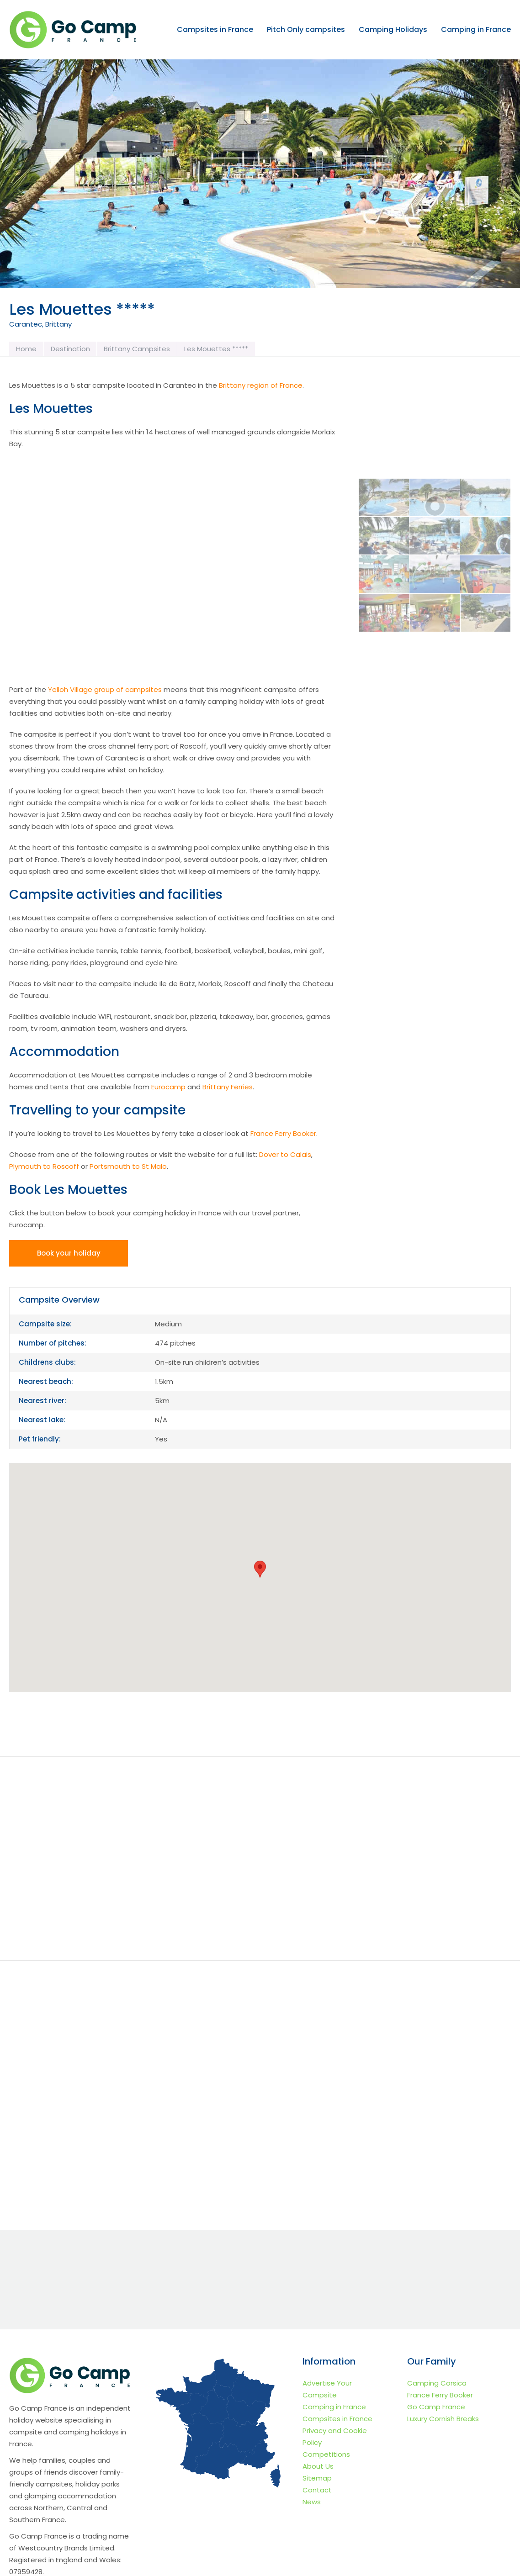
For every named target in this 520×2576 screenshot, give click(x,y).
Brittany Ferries (227, 1087)
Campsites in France (215, 30)
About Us (318, 2466)
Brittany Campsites (137, 349)
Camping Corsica (437, 2383)
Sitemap (317, 2478)
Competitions (326, 2454)
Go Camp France (436, 2407)
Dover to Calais (285, 1154)
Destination (70, 349)
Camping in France (476, 30)
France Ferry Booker (283, 1133)
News (311, 2502)
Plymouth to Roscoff (44, 1166)
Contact (317, 2490)
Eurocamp (168, 1087)
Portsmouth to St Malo (128, 1166)
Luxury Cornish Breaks (443, 2418)
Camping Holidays (393, 30)
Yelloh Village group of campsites (105, 689)
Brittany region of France (260, 385)
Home (26, 349)
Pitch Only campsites (306, 30)
